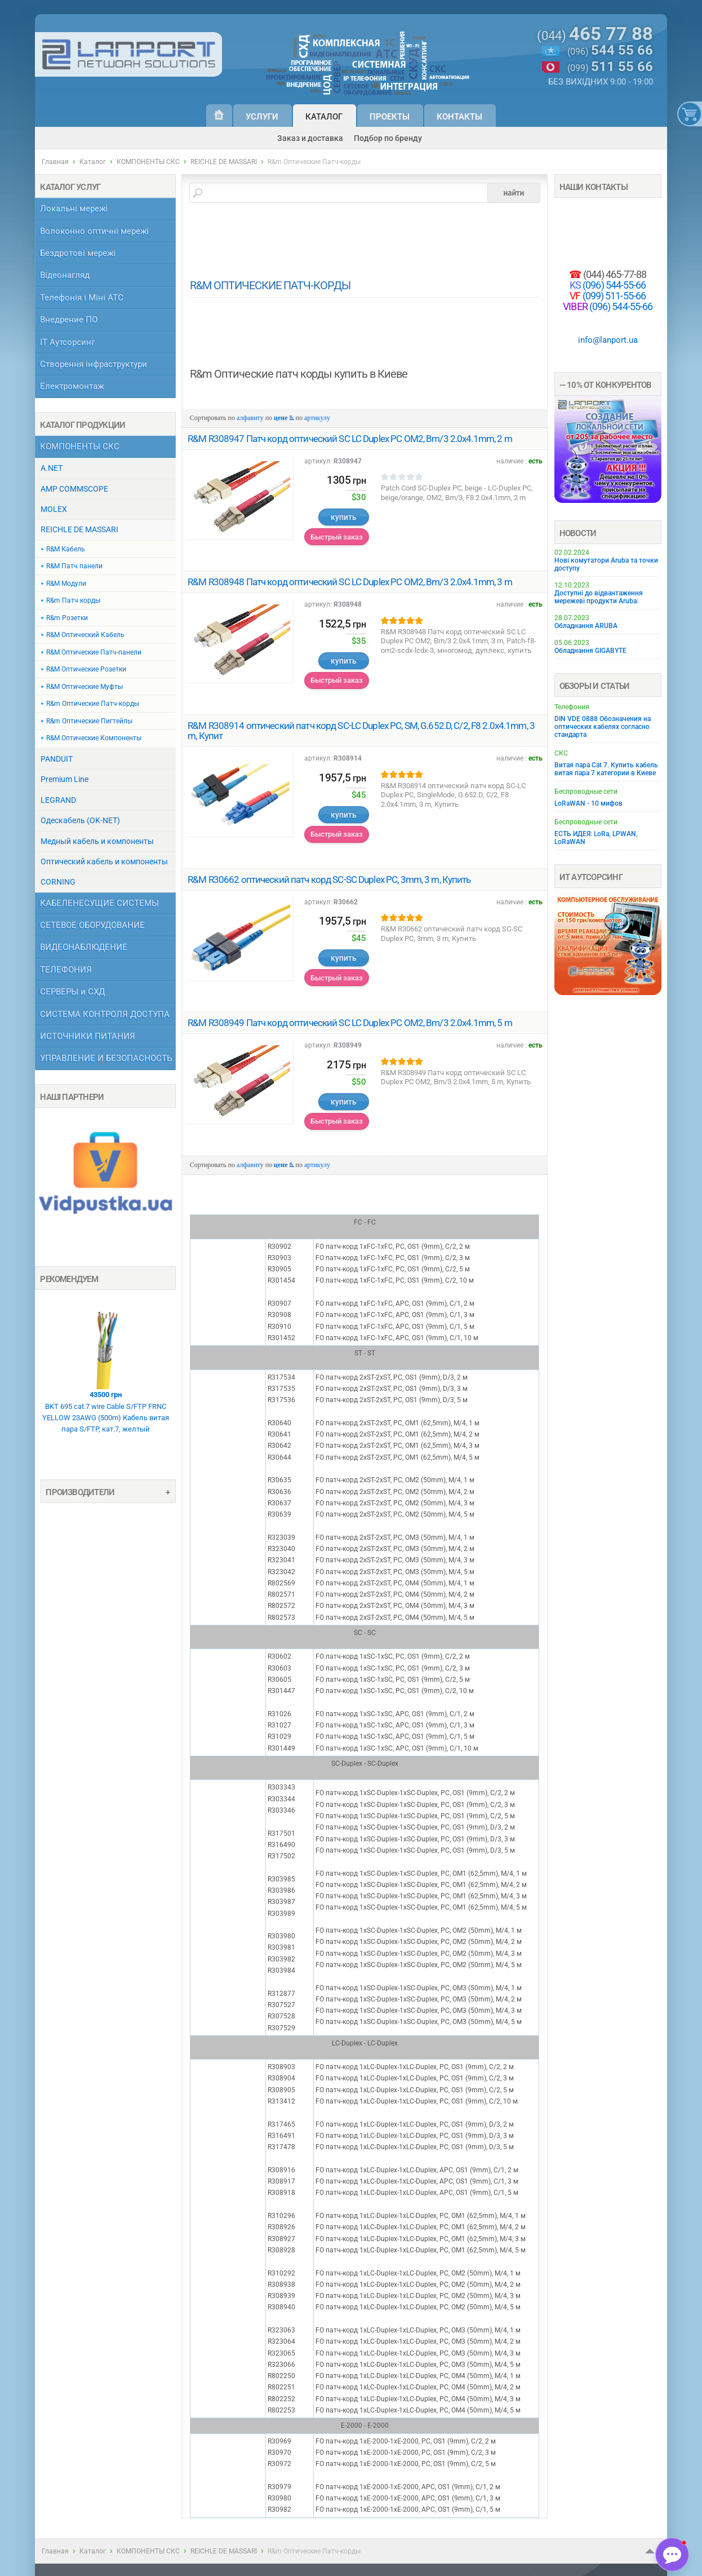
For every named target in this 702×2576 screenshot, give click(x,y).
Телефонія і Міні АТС (81, 298)
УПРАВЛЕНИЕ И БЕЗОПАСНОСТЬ (106, 1058)
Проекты (390, 117)
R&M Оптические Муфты (84, 687)
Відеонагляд (65, 275)
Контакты (459, 117)
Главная (55, 162)
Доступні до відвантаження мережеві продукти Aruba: (598, 597)
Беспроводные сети (585, 792)
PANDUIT (57, 758)
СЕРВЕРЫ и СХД (72, 992)
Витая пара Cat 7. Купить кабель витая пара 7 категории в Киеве (606, 769)
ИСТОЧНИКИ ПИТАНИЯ (87, 1036)
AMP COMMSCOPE (74, 488)
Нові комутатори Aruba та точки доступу (606, 564)
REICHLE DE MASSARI (223, 162)
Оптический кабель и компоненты (104, 861)
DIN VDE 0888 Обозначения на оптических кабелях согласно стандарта (602, 727)
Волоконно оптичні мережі (94, 231)
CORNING (58, 881)
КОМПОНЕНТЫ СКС (148, 162)
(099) (610, 67)
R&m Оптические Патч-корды (92, 704)
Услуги (262, 117)
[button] (672, 2554)
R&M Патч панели (74, 566)
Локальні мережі (74, 209)
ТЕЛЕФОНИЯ (66, 970)
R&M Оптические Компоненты (93, 738)
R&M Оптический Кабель (85, 635)
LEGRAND (58, 800)
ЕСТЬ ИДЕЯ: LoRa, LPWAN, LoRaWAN (596, 838)
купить (344, 517)
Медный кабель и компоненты (97, 841)
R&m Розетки (67, 618)
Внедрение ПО (68, 320)
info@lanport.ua (608, 340)
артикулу (317, 418)
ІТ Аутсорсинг (67, 342)
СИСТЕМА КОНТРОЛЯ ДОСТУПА (105, 1014)
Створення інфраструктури (93, 364)
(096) (610, 51)
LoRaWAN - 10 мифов (588, 803)
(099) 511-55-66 (613, 296)
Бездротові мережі (77, 253)
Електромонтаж (72, 386)
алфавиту (250, 418)
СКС (561, 753)
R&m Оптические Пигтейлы (89, 721)
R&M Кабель (65, 549)
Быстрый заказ (336, 537)
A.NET (52, 467)
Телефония (571, 707)
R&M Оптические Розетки (86, 669)
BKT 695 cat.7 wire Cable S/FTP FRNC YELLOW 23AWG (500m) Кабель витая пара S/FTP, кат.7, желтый (105, 1361)
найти (513, 192)
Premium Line (64, 779)
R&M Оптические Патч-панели (93, 652)
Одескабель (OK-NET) (80, 820)
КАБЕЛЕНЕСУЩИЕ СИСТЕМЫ (99, 903)
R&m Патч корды (73, 600)
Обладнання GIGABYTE (590, 651)
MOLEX (54, 509)
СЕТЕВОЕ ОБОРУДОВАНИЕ (92, 925)
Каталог (324, 117)
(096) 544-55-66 (613, 285)
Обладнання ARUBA (585, 626)
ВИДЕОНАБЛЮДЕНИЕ (83, 947)
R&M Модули (66, 583)
